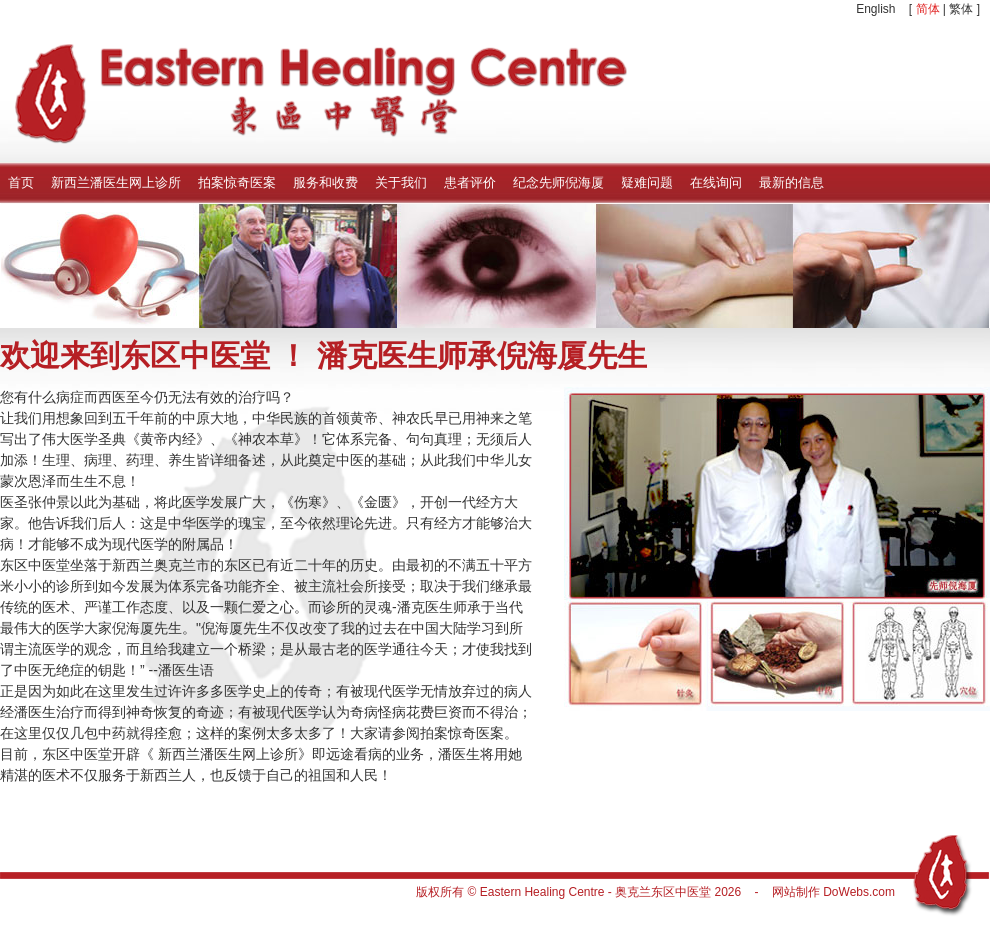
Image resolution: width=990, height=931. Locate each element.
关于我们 (401, 182)
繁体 (961, 9)
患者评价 (470, 182)
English (875, 9)
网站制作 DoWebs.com (833, 892)
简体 (928, 9)
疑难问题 (647, 182)
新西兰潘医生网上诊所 (116, 182)
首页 (21, 182)
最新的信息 (791, 182)
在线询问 (716, 182)
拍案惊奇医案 (237, 182)
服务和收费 (325, 182)
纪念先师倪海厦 (558, 182)
